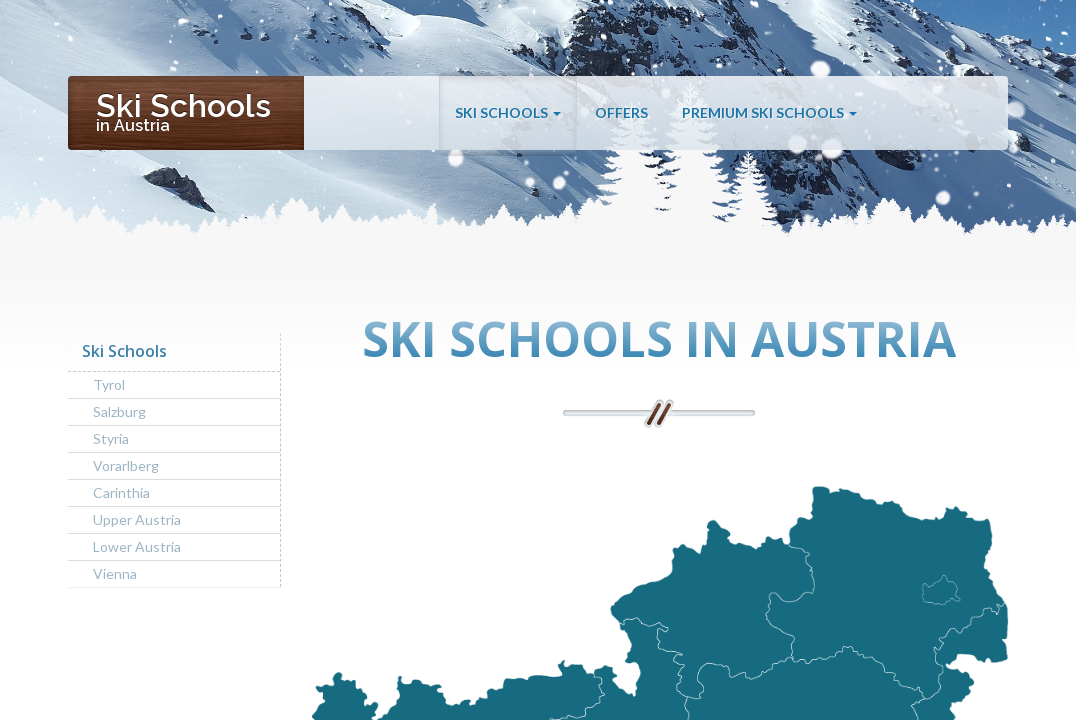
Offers (621, 112)
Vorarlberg (126, 465)
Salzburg (119, 411)
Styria (111, 438)
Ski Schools (508, 112)
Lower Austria (137, 546)
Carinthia (121, 492)
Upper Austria (137, 519)
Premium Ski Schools (769, 112)
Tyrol (109, 384)
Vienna (115, 573)
